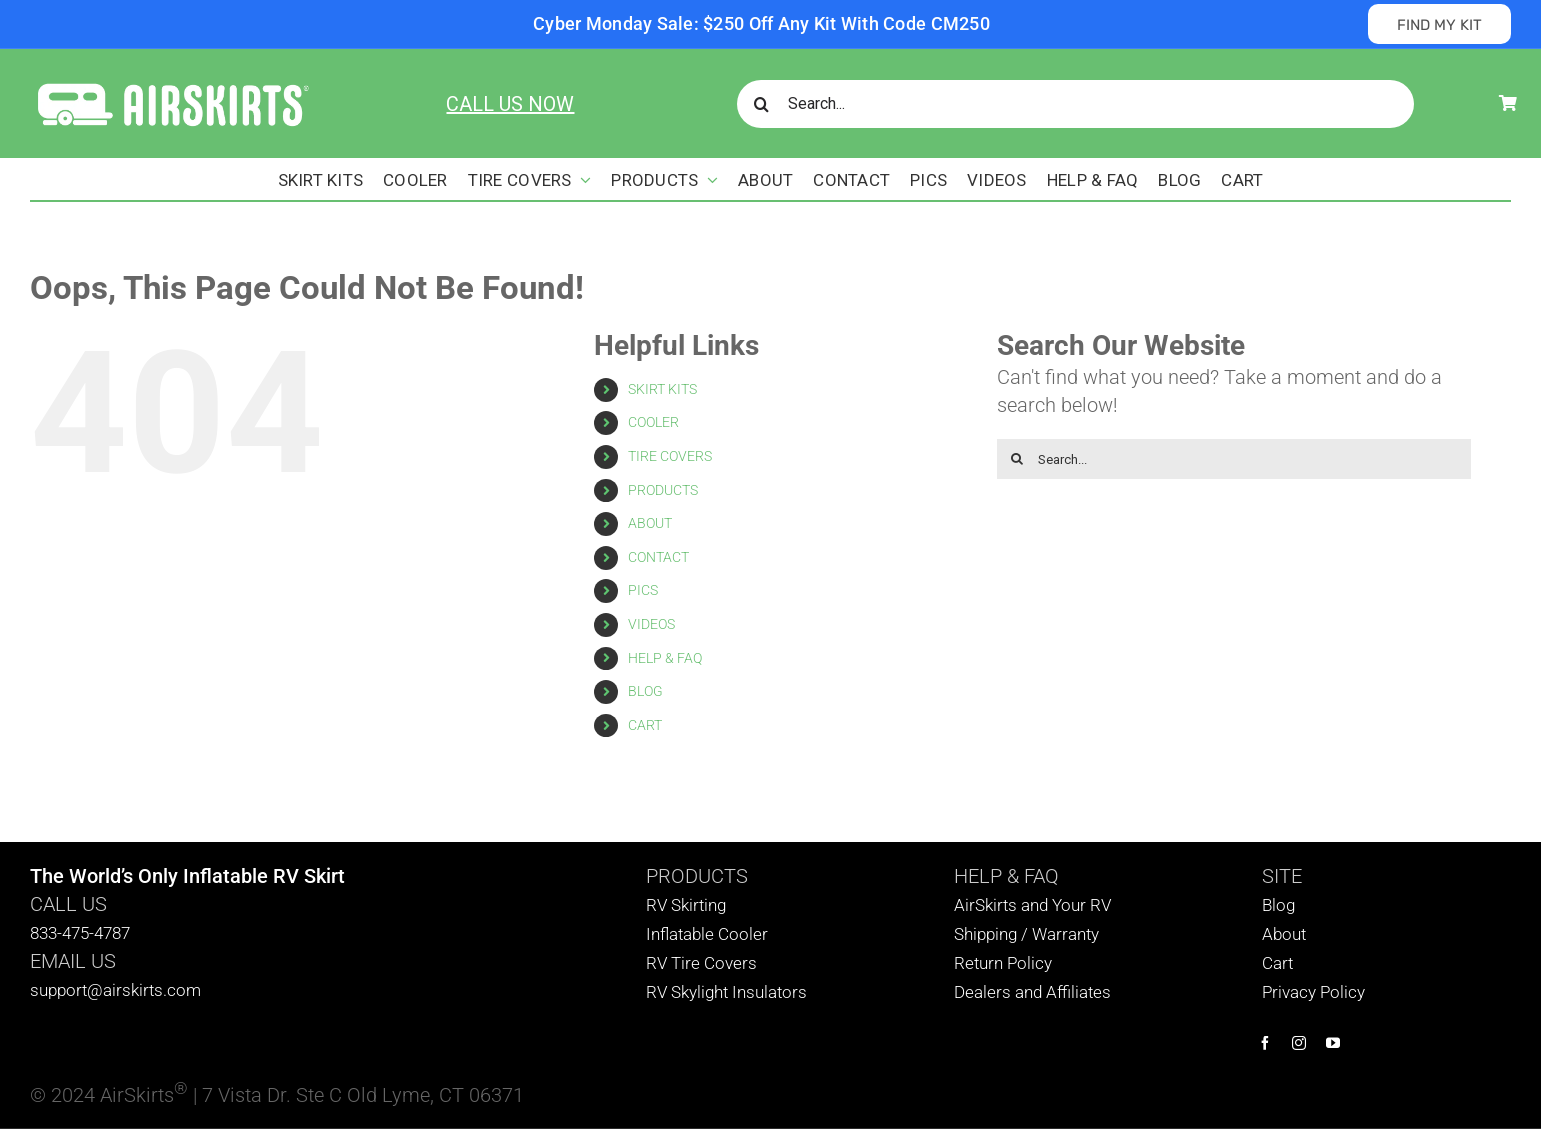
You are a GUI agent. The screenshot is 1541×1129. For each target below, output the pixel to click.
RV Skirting (686, 905)
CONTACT (658, 557)
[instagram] (1299, 1043)
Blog (1278, 905)
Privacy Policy (1313, 992)
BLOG (645, 691)
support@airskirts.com (115, 990)
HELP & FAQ (665, 658)
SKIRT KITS (662, 389)
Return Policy (1003, 963)
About (1284, 934)
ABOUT (650, 523)
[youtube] (1333, 1043)
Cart (1277, 963)
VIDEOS (651, 624)
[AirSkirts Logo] (172, 85)
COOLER (653, 422)
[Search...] (1075, 104)
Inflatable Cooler (707, 934)
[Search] (761, 104)
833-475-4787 (80, 933)
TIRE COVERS (670, 456)
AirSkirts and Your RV (1032, 905)
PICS (643, 590)
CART (645, 725)
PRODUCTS (663, 490)
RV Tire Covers (701, 963)
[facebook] (1265, 1043)
